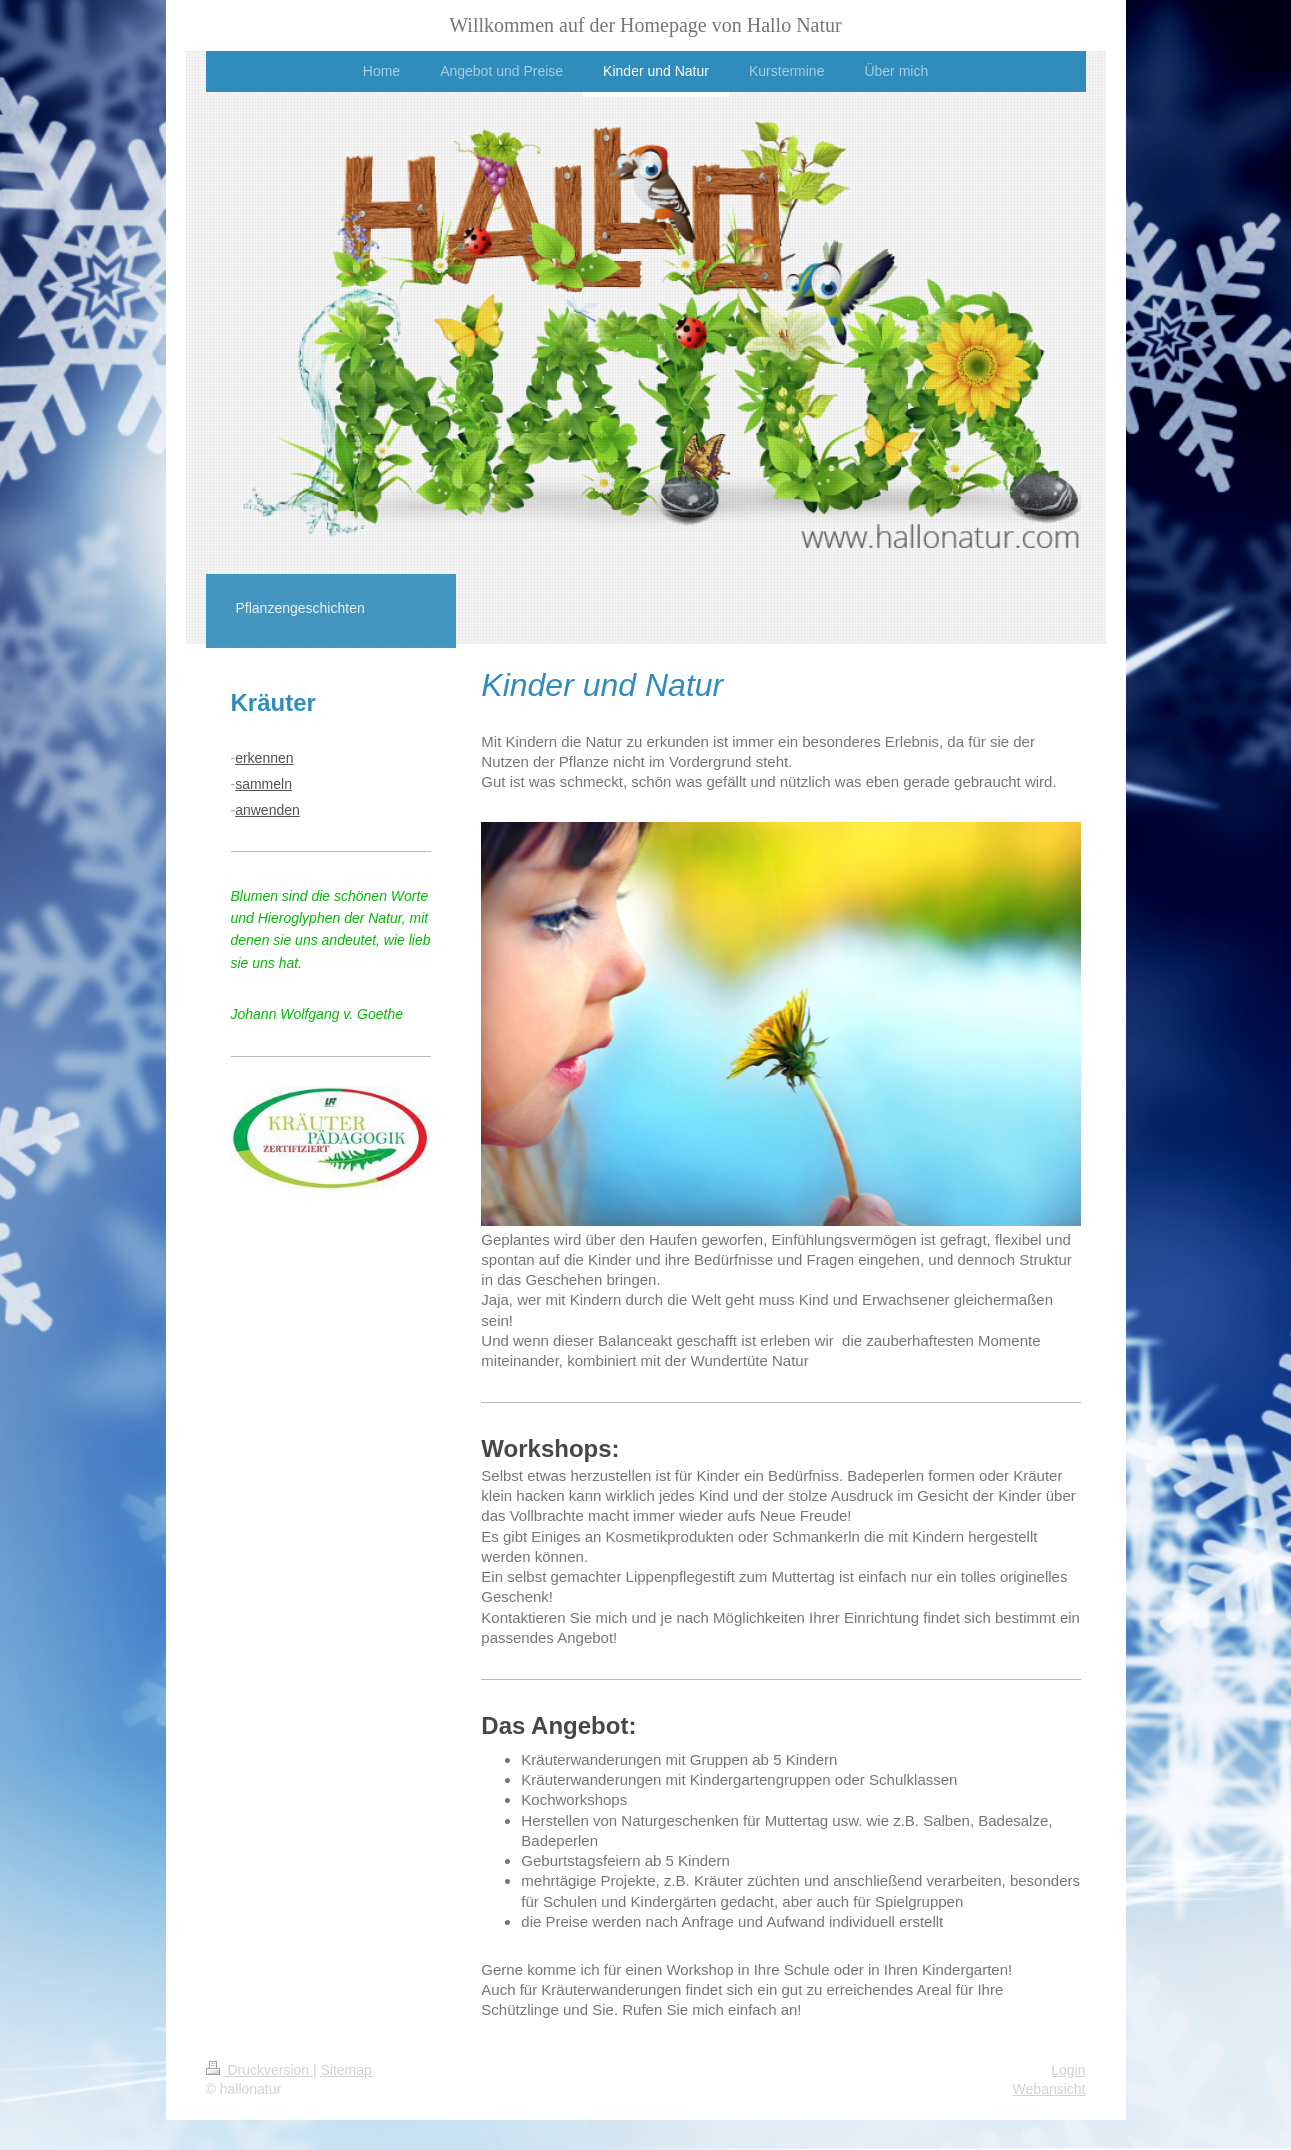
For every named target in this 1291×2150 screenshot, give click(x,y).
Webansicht (1049, 2089)
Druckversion (259, 2070)
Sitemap (346, 2070)
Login (1068, 2070)
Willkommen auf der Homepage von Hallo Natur (645, 25)
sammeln (263, 784)
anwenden (267, 810)
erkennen (264, 758)
